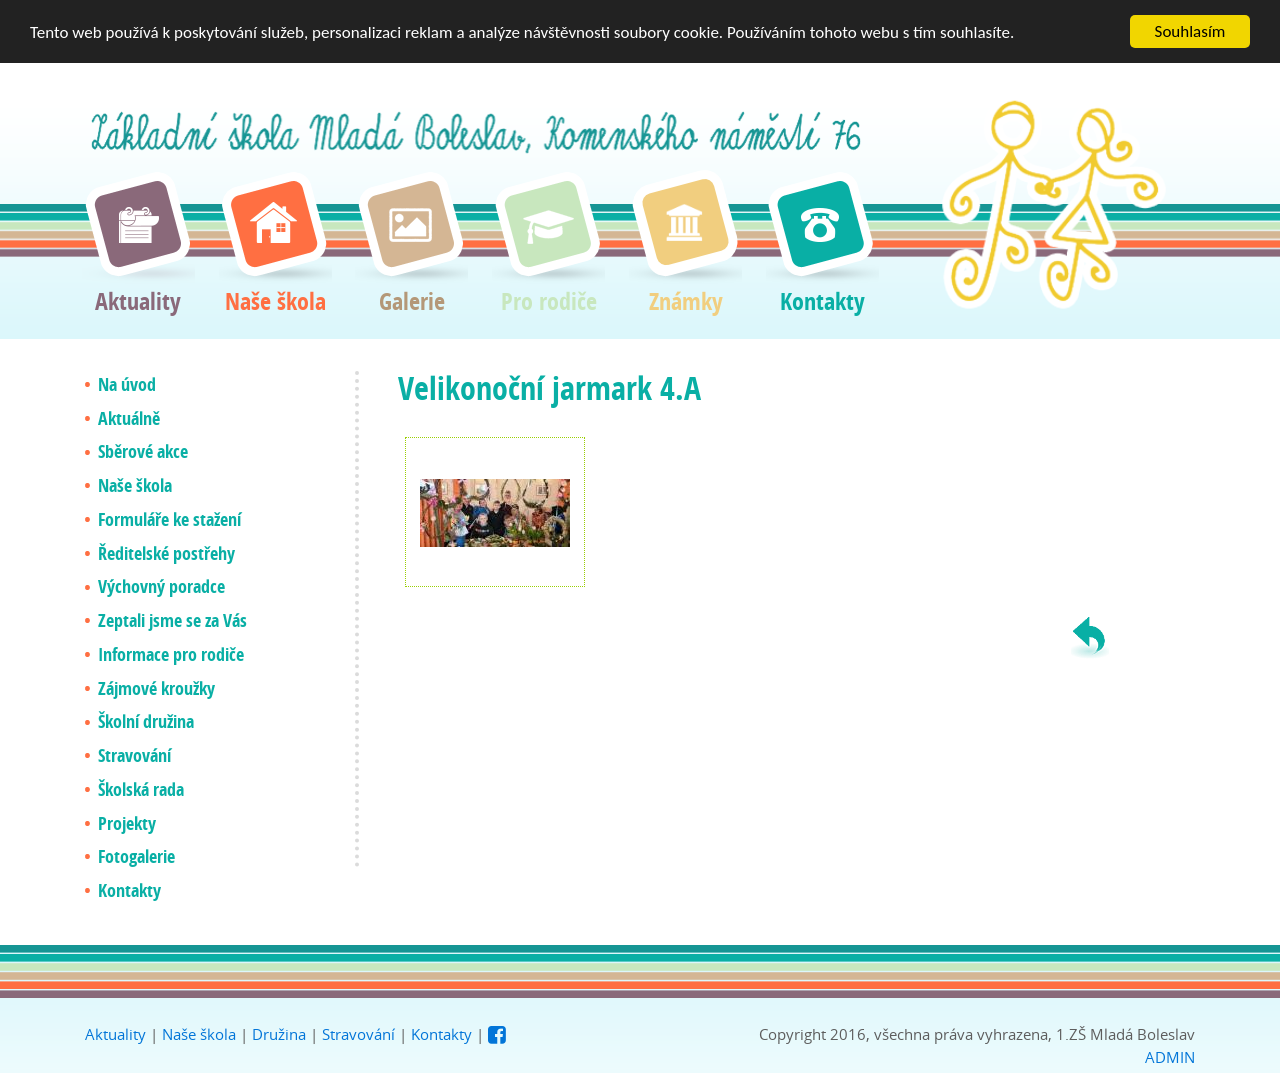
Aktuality (115, 1034)
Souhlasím (1190, 31)
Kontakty (441, 1034)
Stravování (358, 1034)
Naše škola (199, 1034)
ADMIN (1170, 1056)
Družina (279, 1034)
